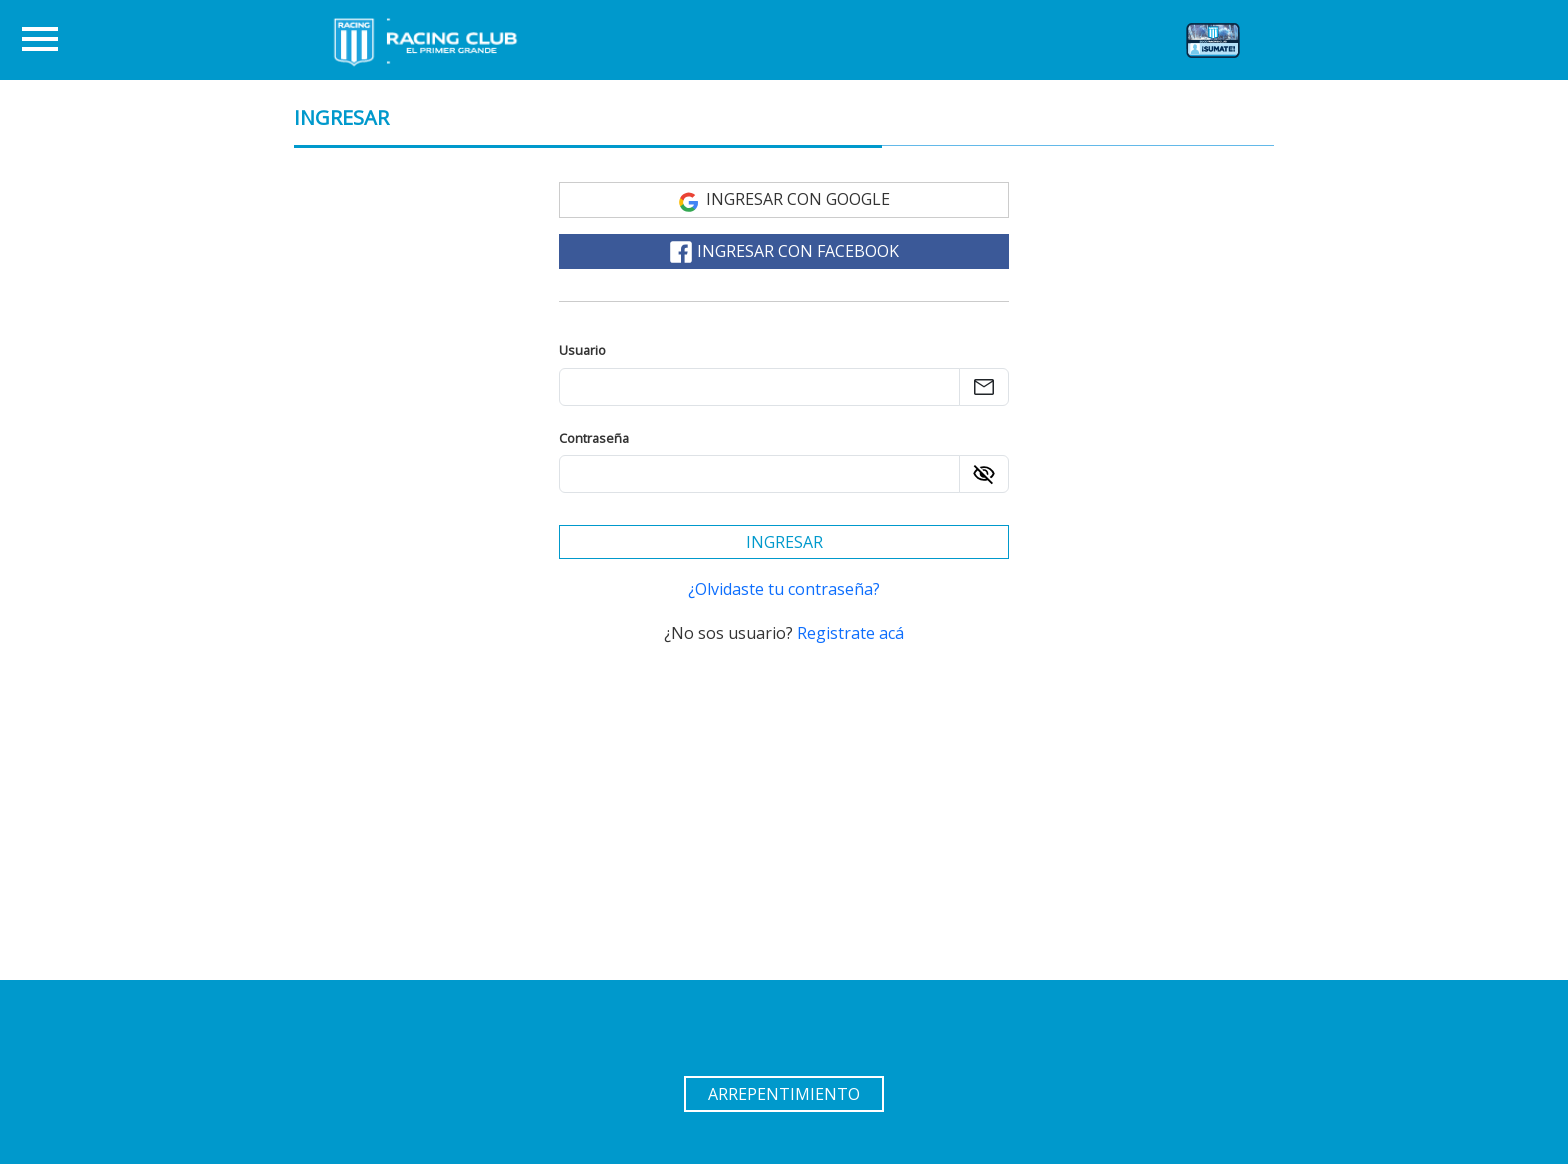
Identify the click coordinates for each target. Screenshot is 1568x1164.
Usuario (582, 350)
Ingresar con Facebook (784, 252)
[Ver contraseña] (984, 474)
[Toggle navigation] (40, 40)
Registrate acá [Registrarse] (850, 633)
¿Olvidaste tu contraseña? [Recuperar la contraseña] (784, 589)
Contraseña (594, 438)
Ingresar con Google (784, 200)
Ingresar (784, 542)
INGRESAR (341, 117)
